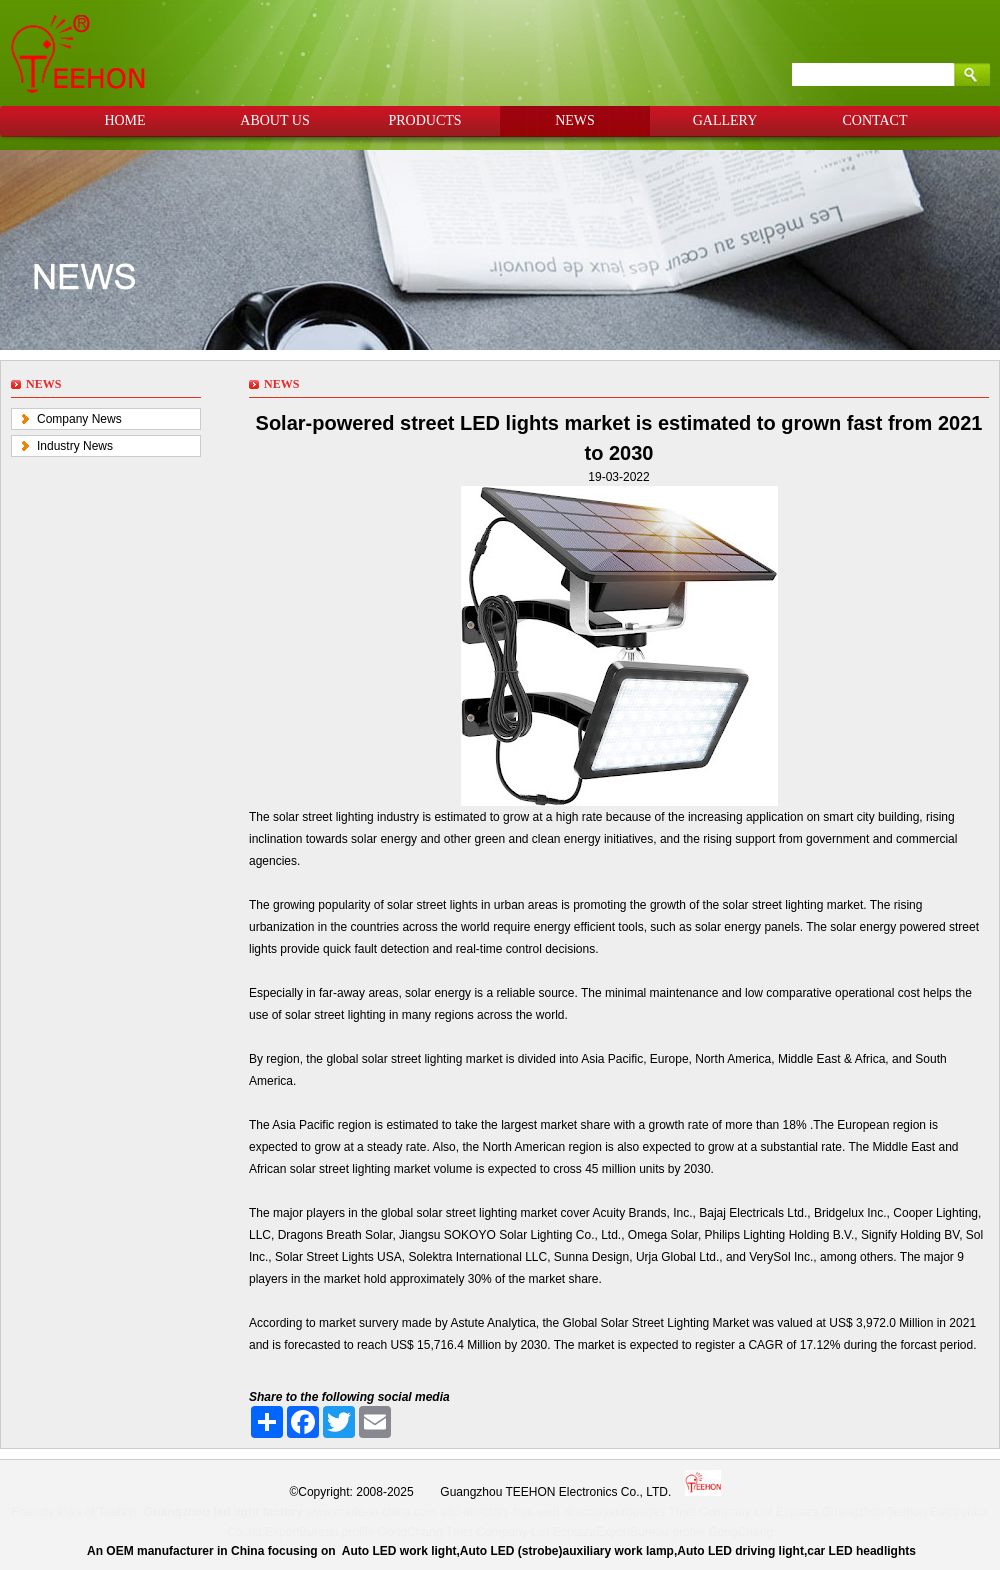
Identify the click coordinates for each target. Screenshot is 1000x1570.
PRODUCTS (424, 120)
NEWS (575, 120)
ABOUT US (274, 120)
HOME (124, 120)
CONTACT (875, 120)
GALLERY (725, 120)
